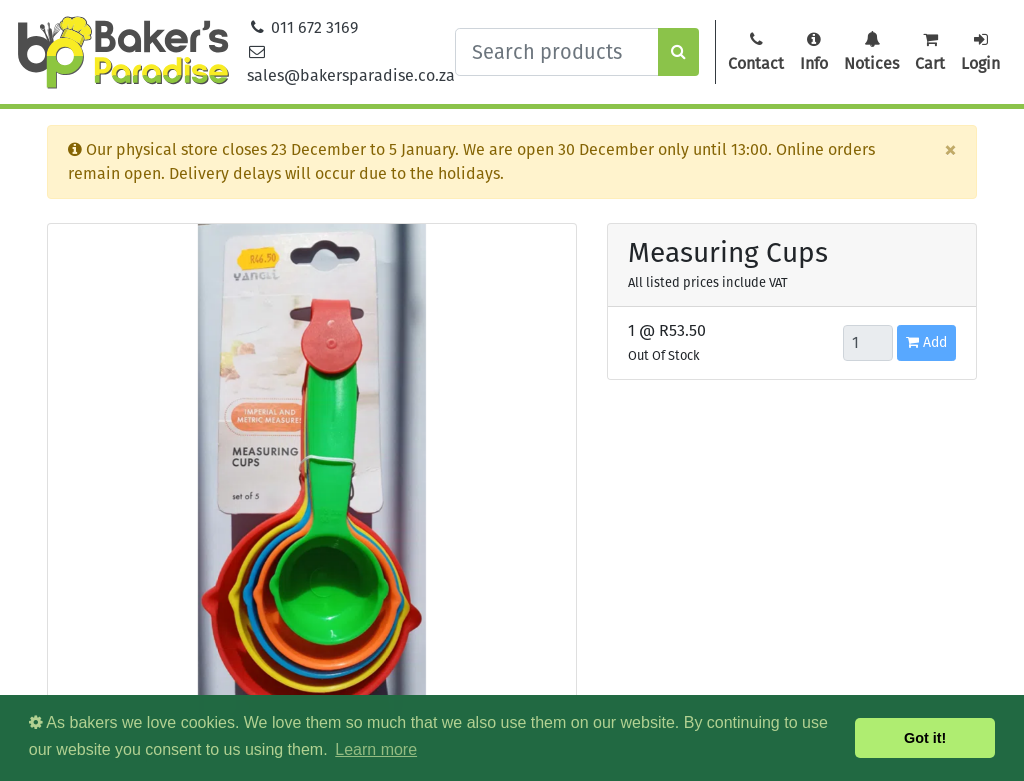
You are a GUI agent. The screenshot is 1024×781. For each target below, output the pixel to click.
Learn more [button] (376, 749)
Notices (871, 52)
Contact (756, 52)
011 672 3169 (303, 27)
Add (926, 342)
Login (980, 52)
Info (814, 52)
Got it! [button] (925, 738)
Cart (930, 52)
